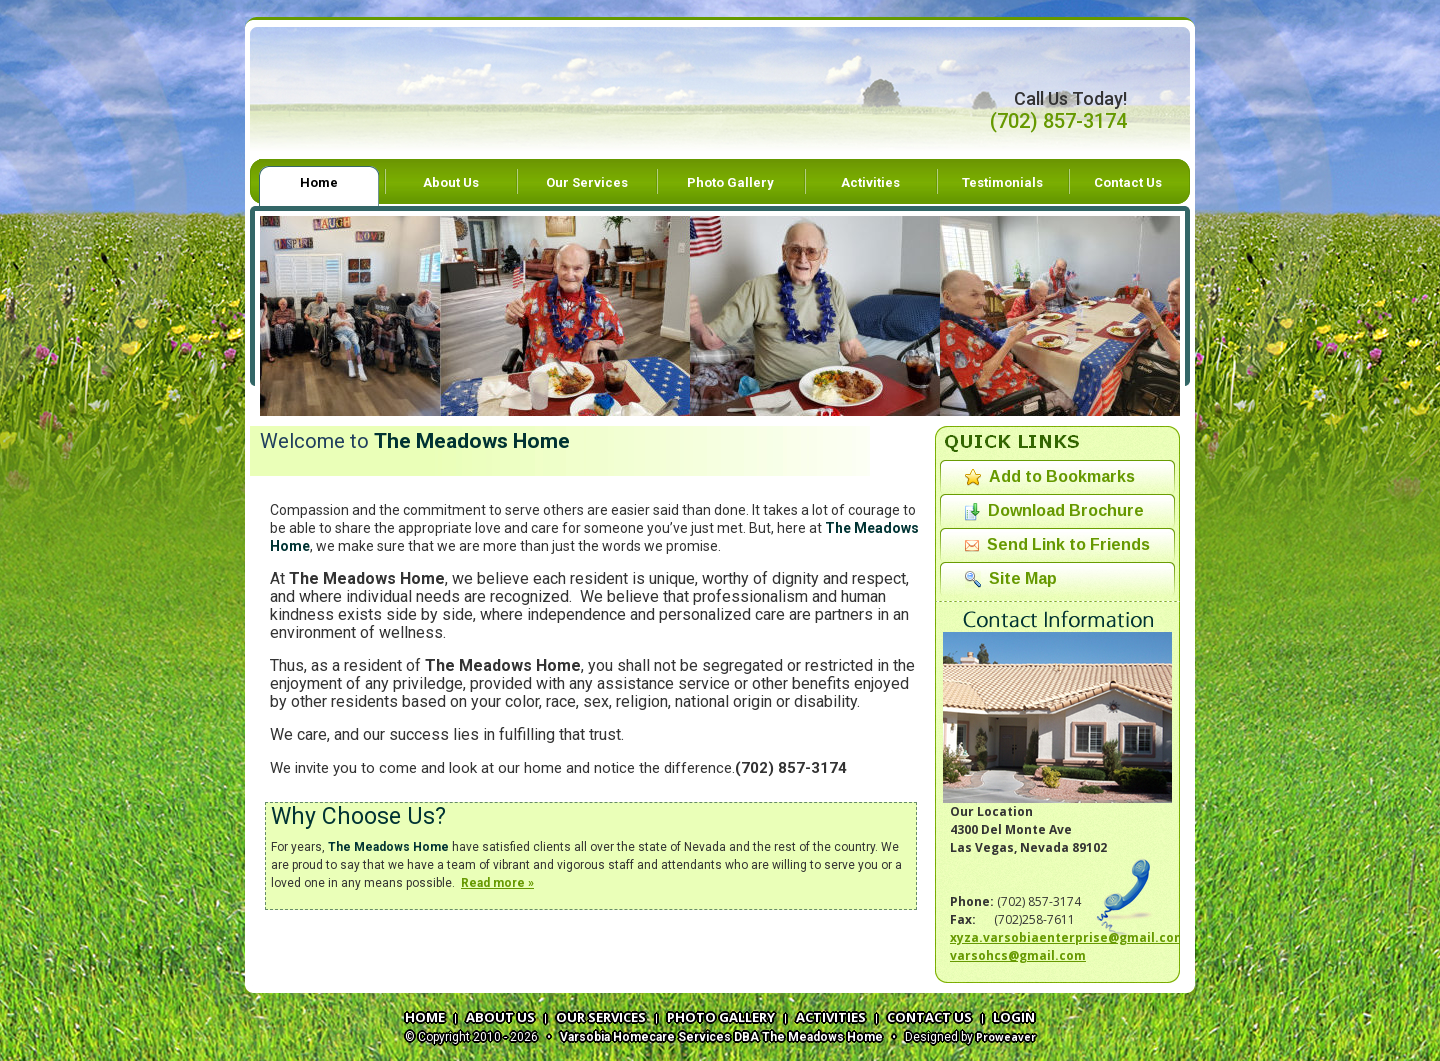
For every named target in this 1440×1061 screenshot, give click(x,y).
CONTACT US (929, 1017)
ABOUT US (500, 1017)
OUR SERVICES (601, 1017)
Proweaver (1006, 1037)
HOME (425, 1017)
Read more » (497, 883)
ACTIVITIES (831, 1017)
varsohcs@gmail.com (1018, 955)
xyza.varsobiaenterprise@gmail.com (1068, 937)
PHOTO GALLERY (721, 1017)
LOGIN (1014, 1017)
